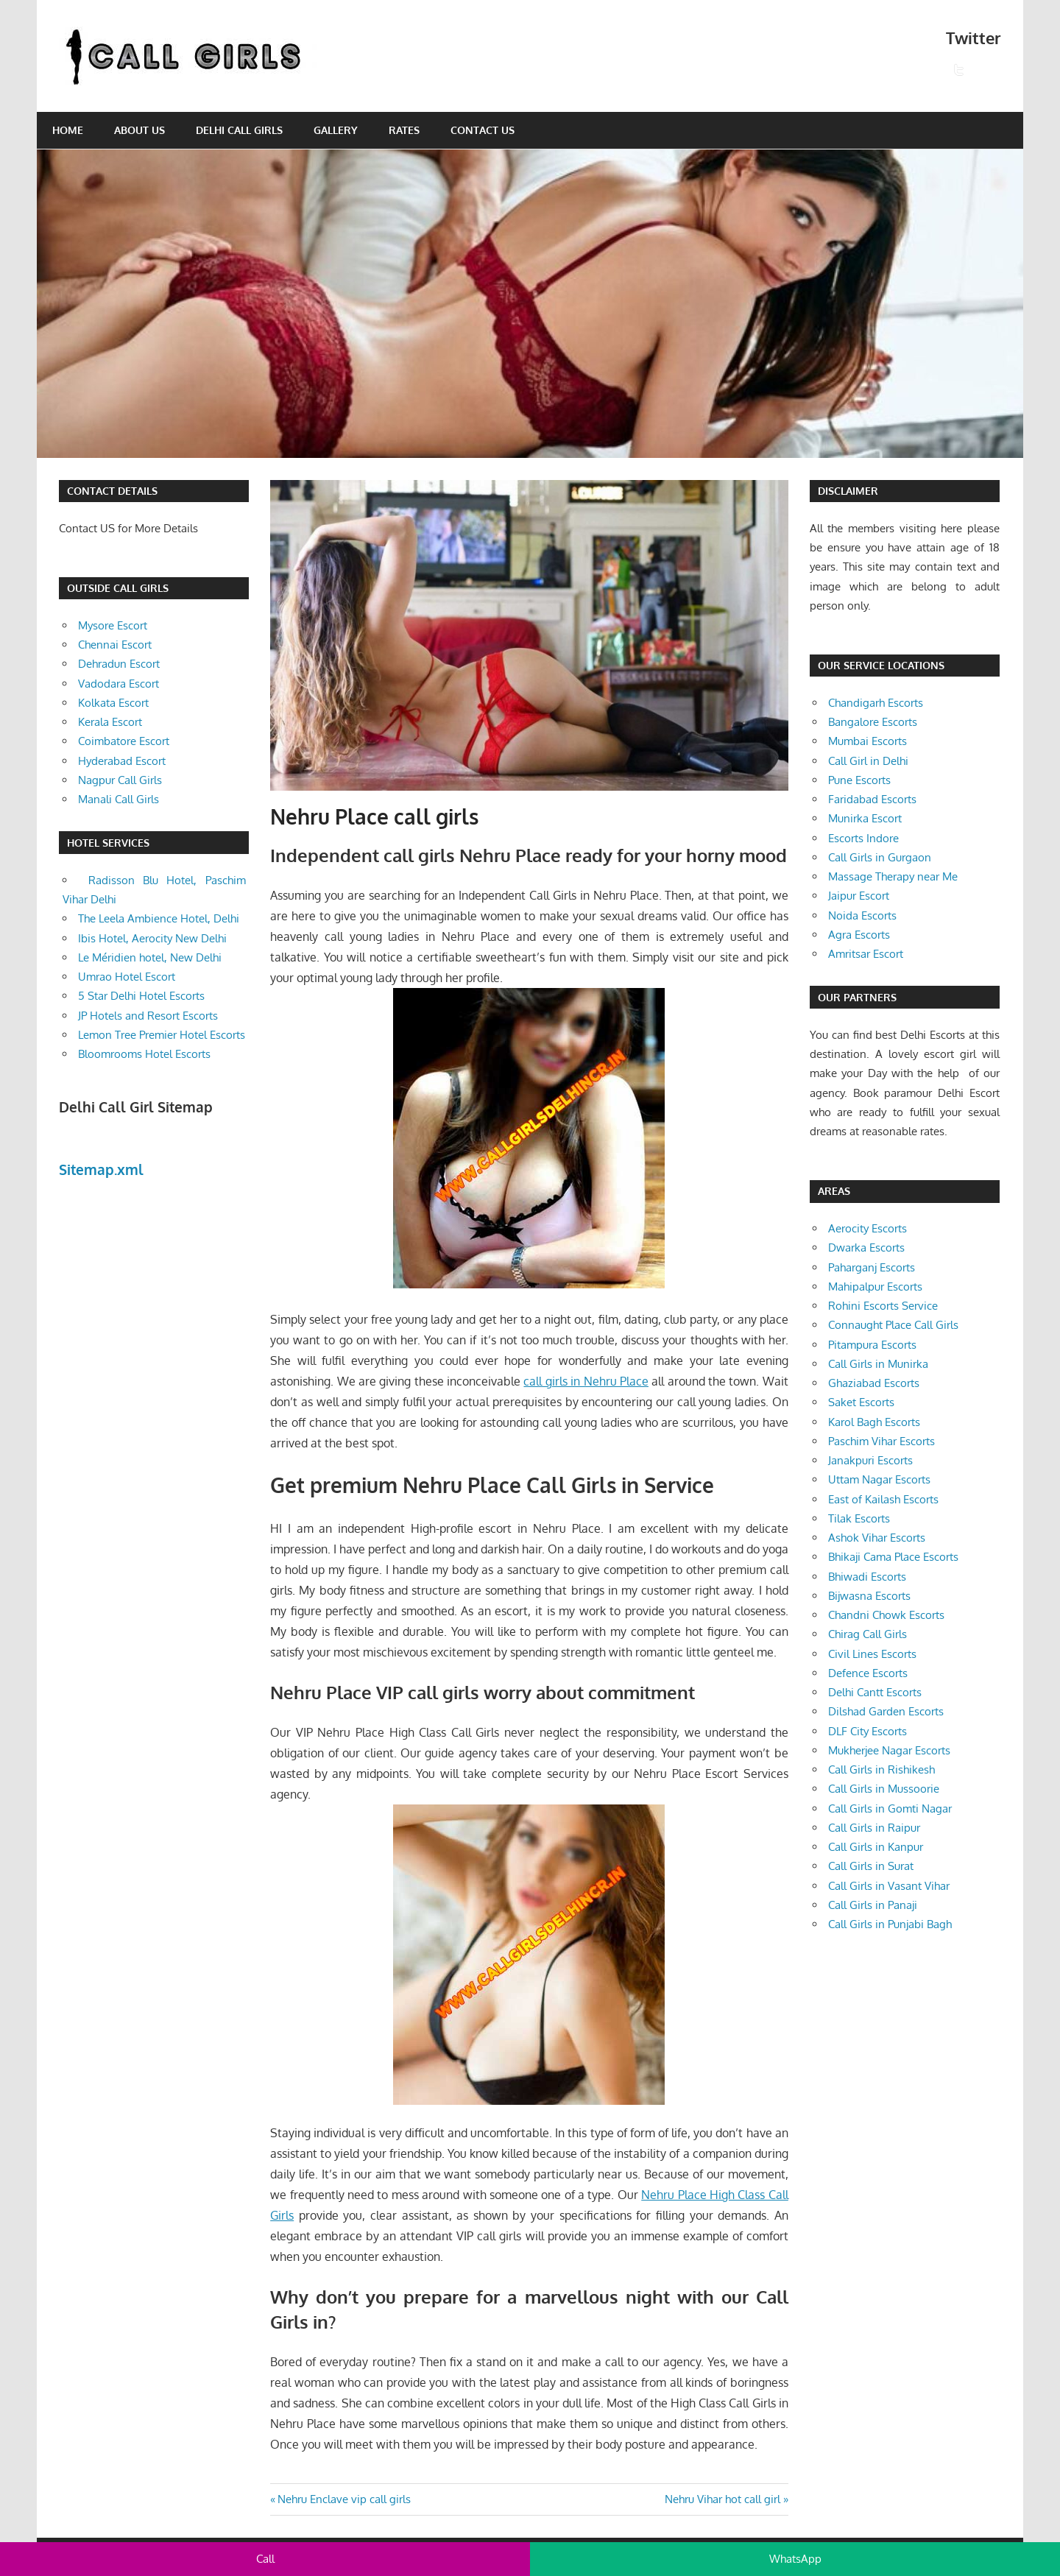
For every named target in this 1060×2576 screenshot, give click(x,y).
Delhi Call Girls (239, 130)
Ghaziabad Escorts (873, 1383)
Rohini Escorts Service (883, 1306)
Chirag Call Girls (867, 1634)
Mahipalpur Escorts (875, 1287)
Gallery (336, 130)
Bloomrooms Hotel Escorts (144, 1054)
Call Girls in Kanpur (875, 1847)
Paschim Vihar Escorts (881, 1441)
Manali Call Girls (118, 799)
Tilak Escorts (859, 1518)
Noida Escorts (862, 915)
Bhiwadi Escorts (867, 1577)
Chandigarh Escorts (875, 703)
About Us (139, 130)
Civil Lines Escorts (872, 1654)
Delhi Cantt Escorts (875, 1692)
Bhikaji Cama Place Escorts (893, 1557)
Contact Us (483, 130)
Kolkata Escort (113, 703)
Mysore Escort (112, 625)
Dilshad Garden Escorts (886, 1711)
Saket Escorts (861, 1402)
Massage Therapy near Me (893, 876)
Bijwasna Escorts (869, 1596)
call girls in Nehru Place (586, 1381)
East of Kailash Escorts (883, 1499)
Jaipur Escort (858, 896)
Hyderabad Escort (122, 761)
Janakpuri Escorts (870, 1460)
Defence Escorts (868, 1673)
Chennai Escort (115, 645)
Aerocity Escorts (867, 1228)
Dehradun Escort (119, 664)
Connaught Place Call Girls (893, 1325)
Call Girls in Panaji (872, 1905)
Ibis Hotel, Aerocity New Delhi (152, 938)
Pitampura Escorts (872, 1345)
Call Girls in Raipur (874, 1828)
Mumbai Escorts (867, 741)
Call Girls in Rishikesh (881, 1769)
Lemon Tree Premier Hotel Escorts (161, 1035)
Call (265, 2559)
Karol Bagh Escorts (874, 1422)
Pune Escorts (859, 780)
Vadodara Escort (118, 684)
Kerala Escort (110, 722)
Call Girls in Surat (871, 1866)
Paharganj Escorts (871, 1267)
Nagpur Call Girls (120, 780)
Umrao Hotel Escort (126, 977)
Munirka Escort (865, 818)
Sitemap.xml (101, 1169)
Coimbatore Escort (123, 741)
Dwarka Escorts (866, 1248)
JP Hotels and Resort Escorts (148, 1016)
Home (67, 130)
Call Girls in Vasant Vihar (889, 1886)
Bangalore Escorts (872, 722)
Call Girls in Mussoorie (883, 1789)
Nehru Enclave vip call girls (344, 2499)
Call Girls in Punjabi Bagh (890, 1924)
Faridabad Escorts (872, 799)
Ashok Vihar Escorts (876, 1538)
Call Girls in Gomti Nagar (890, 1808)
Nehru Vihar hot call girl (722, 2499)
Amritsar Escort (865, 954)
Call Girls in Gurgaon (879, 857)
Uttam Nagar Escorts (879, 1479)
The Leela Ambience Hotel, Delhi (158, 918)
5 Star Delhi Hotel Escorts (141, 996)
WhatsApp (795, 2559)
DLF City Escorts (867, 1731)
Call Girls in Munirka (878, 1364)
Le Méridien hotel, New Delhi (150, 957)
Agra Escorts (859, 935)
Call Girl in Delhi (868, 761)
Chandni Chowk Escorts (886, 1615)
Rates (404, 130)
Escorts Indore (863, 838)
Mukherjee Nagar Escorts (889, 1750)
